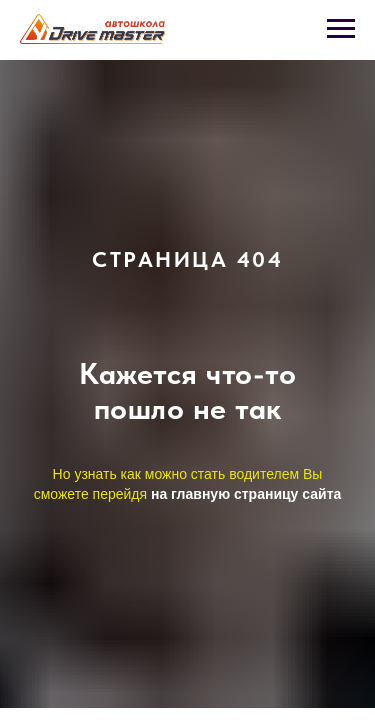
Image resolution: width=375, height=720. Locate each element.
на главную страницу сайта (246, 494)
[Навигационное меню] (341, 29)
